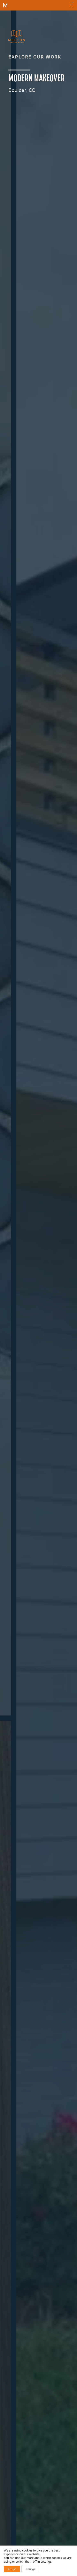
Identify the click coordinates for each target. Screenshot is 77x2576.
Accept (12, 2569)
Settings (30, 2569)
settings (46, 2561)
